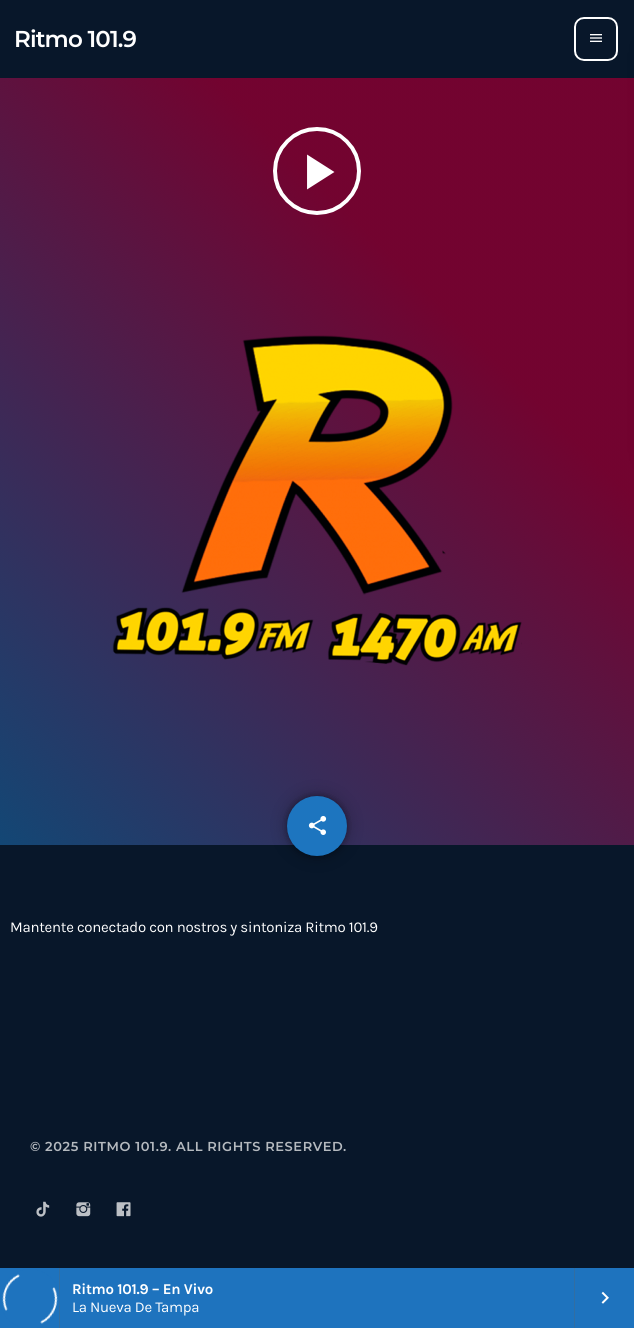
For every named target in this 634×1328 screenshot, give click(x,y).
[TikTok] (43, 1212)
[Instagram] (83, 1212)
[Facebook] (124, 1212)
